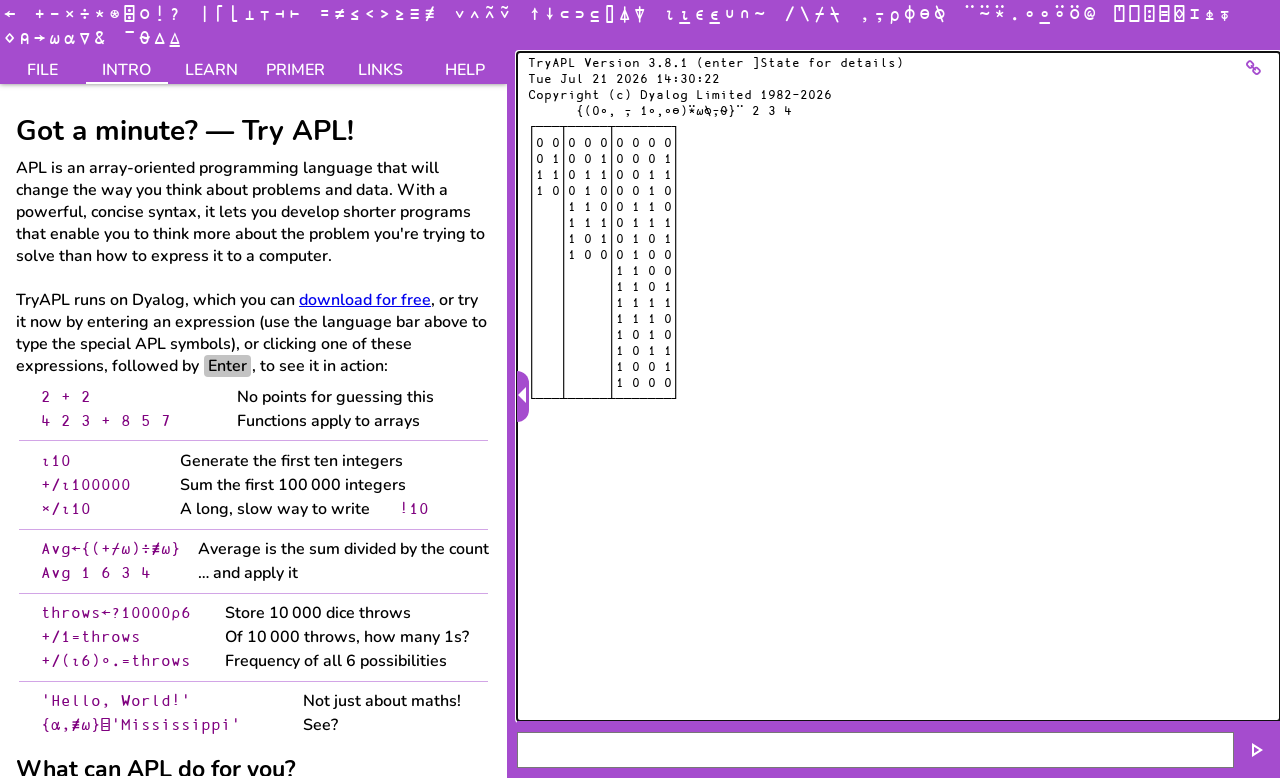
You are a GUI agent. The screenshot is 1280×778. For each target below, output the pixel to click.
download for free (365, 300)
